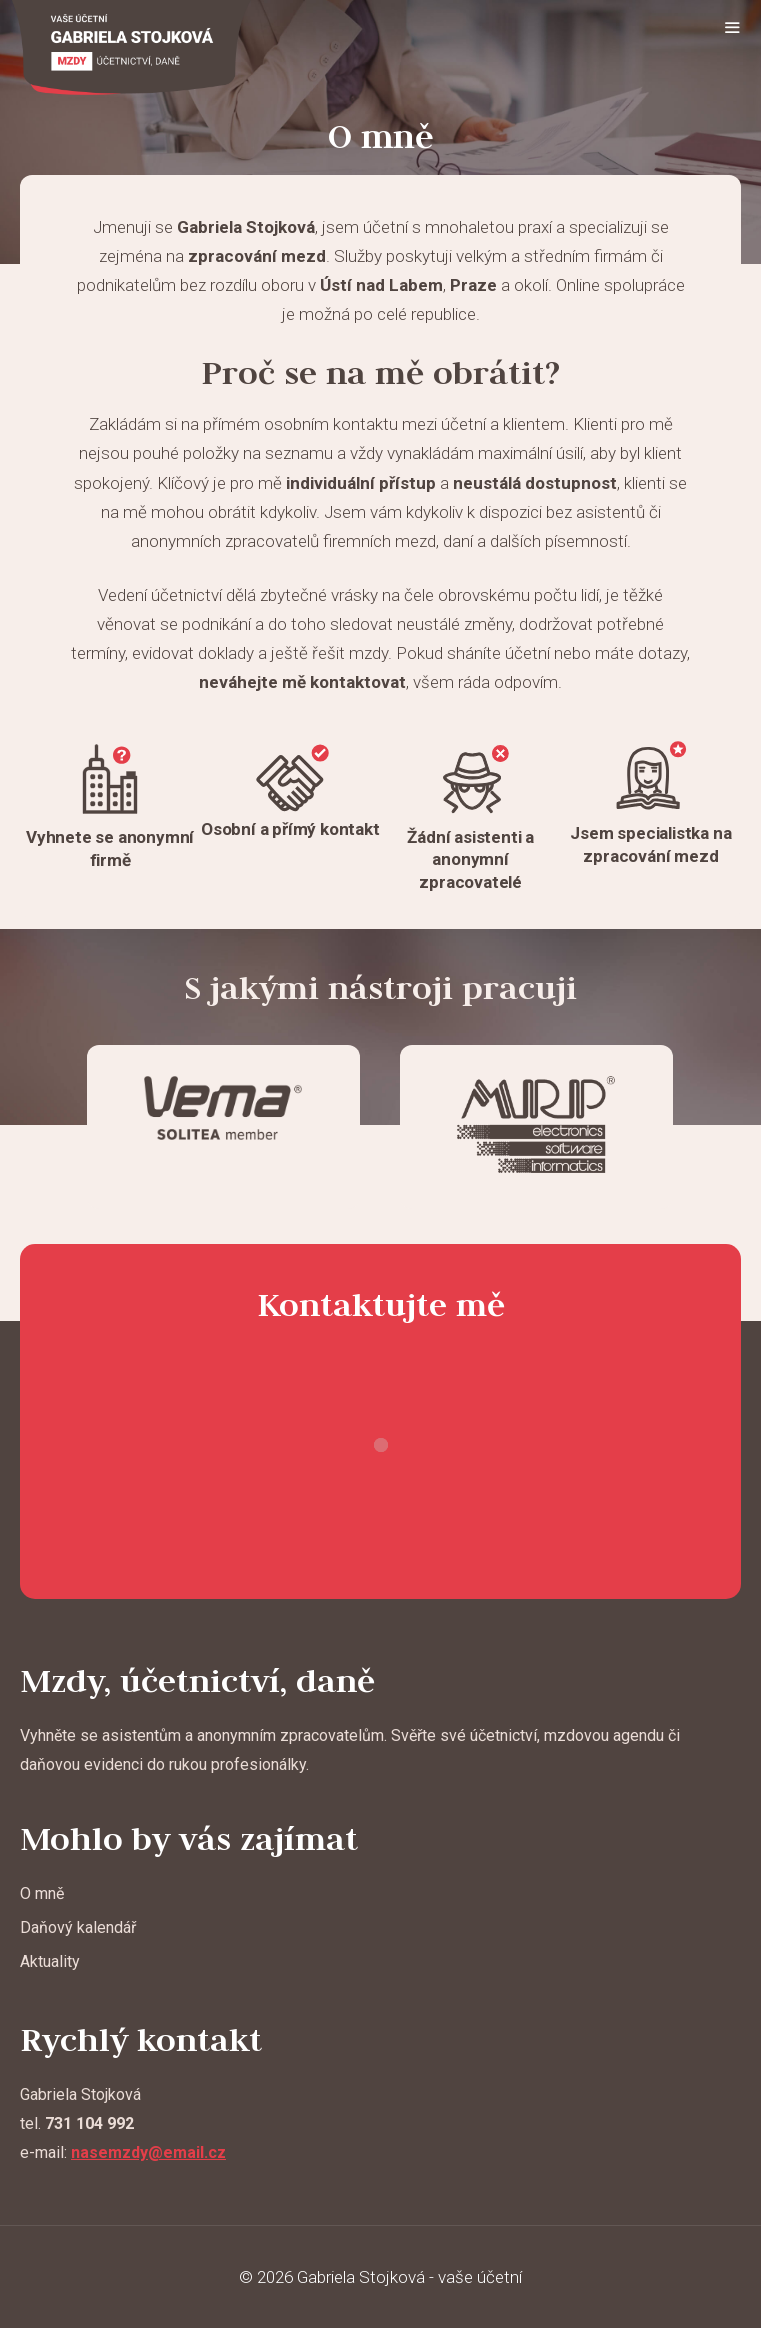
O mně (42, 1893)
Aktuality (50, 1961)
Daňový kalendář (78, 1927)
